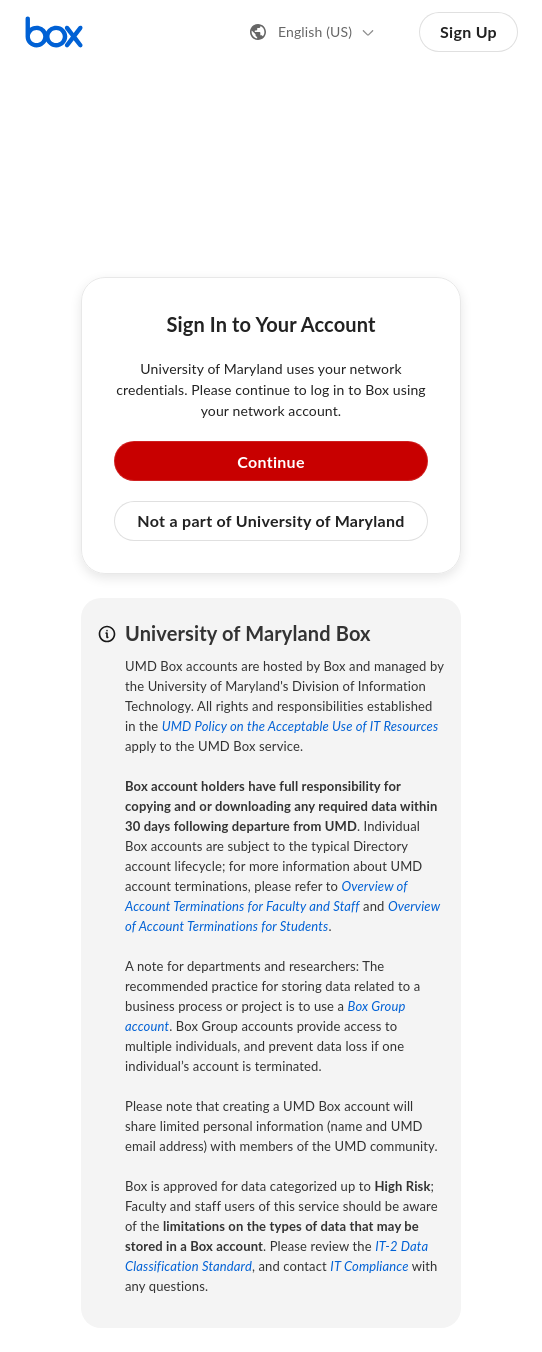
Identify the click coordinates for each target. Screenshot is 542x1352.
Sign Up (468, 31)
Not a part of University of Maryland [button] (270, 520)
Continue (271, 461)
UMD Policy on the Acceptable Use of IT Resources (300, 726)
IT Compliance (369, 1266)
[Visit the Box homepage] (54, 32)
